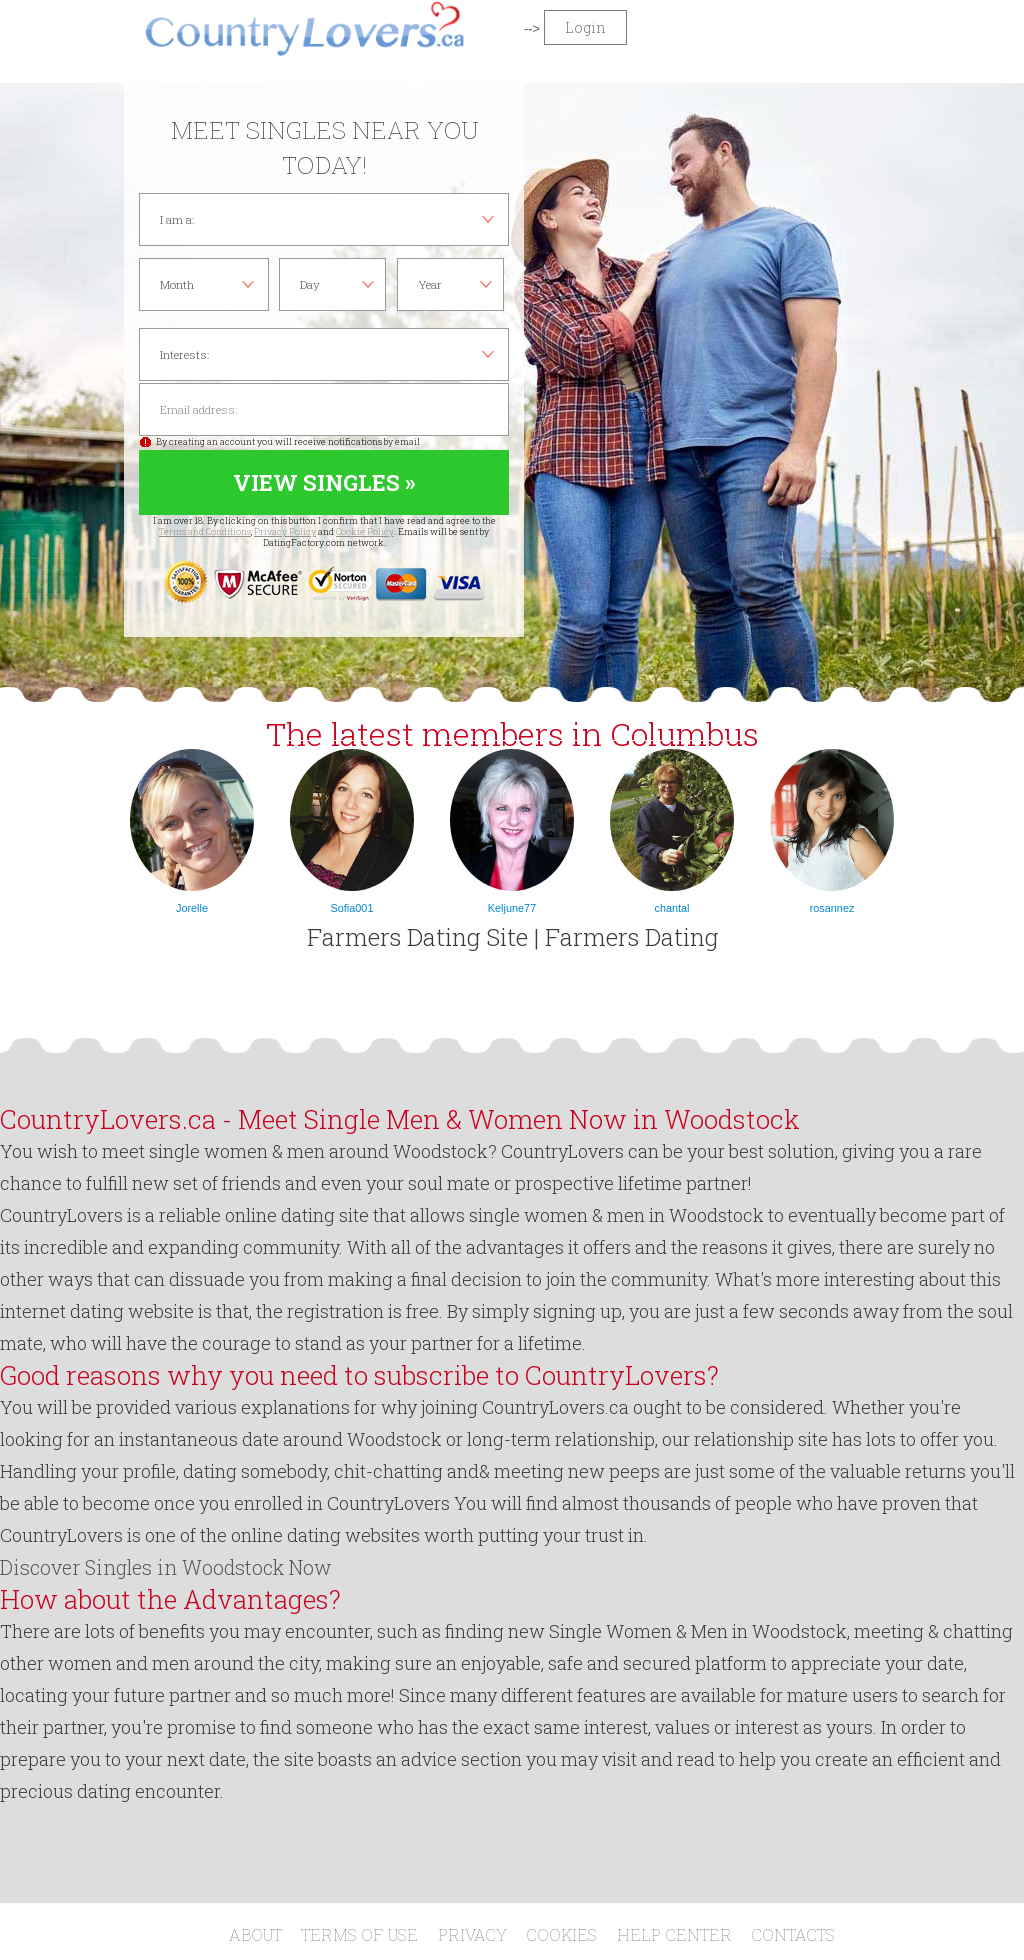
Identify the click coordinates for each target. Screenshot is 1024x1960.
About (255, 1934)
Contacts (793, 1934)
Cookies (561, 1934)
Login (585, 27)
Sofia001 (352, 908)
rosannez (832, 908)
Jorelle (192, 908)
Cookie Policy (365, 531)
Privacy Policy (285, 531)
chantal (671, 908)
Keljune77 (512, 908)
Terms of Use (359, 1934)
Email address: (324, 409)
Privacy (472, 1934)
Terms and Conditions (205, 531)
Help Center (674, 1934)
